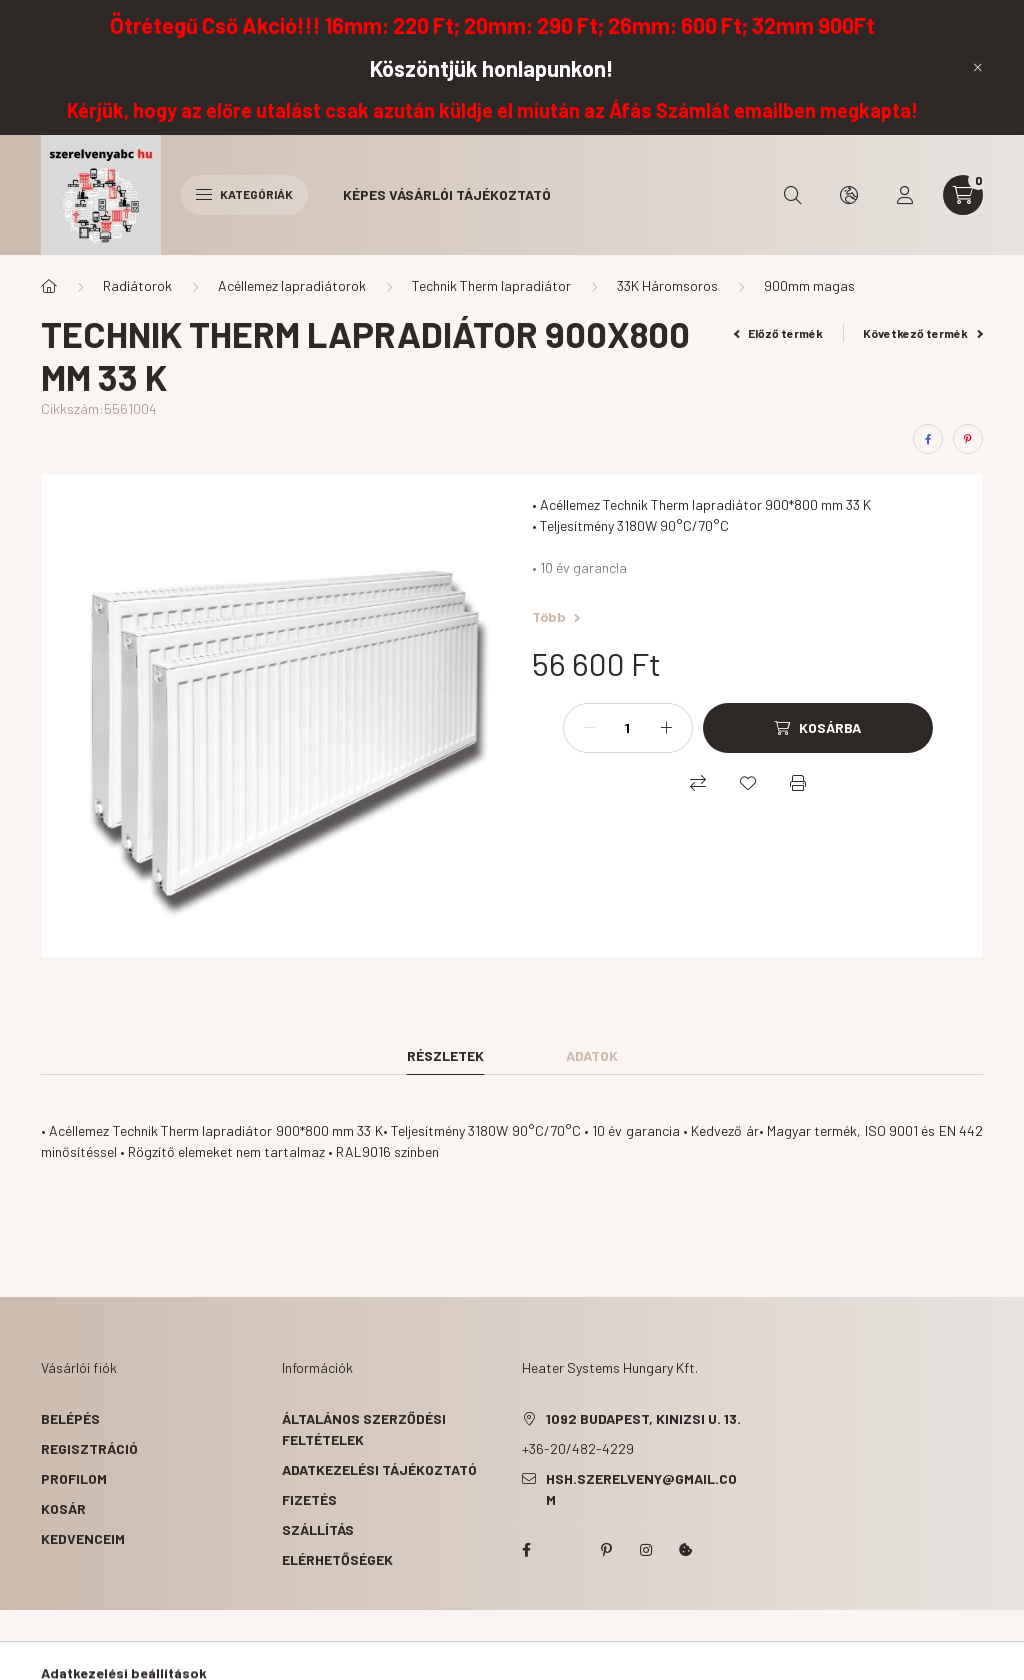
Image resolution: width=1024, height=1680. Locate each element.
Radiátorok (137, 285)
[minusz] (589, 728)
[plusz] (667, 728)
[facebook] (928, 439)
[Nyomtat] (798, 783)
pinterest (606, 1550)
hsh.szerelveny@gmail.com (641, 1489)
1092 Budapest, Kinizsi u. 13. (643, 1418)
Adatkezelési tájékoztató (379, 1469)
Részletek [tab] (445, 1055)
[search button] (793, 195)
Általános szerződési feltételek (364, 1429)
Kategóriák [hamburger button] (244, 194)
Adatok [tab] (592, 1055)
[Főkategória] (49, 286)
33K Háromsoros (667, 285)
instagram (646, 1550)
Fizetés (309, 1499)
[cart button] (963, 195)
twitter (566, 1550)
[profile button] (905, 195)
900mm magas (809, 285)
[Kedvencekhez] (748, 783)
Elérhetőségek (337, 1559)
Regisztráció (89, 1448)
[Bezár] (978, 67)
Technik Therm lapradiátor (491, 285)
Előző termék (779, 333)
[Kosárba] (818, 728)
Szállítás (318, 1529)
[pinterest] (968, 439)
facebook (526, 1550)
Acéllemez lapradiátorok (292, 285)
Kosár (63, 1508)
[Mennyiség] (628, 728)
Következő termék (923, 333)
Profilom (74, 1478)
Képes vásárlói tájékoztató (447, 194)
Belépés (70, 1418)
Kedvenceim (83, 1538)
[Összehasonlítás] (698, 783)
